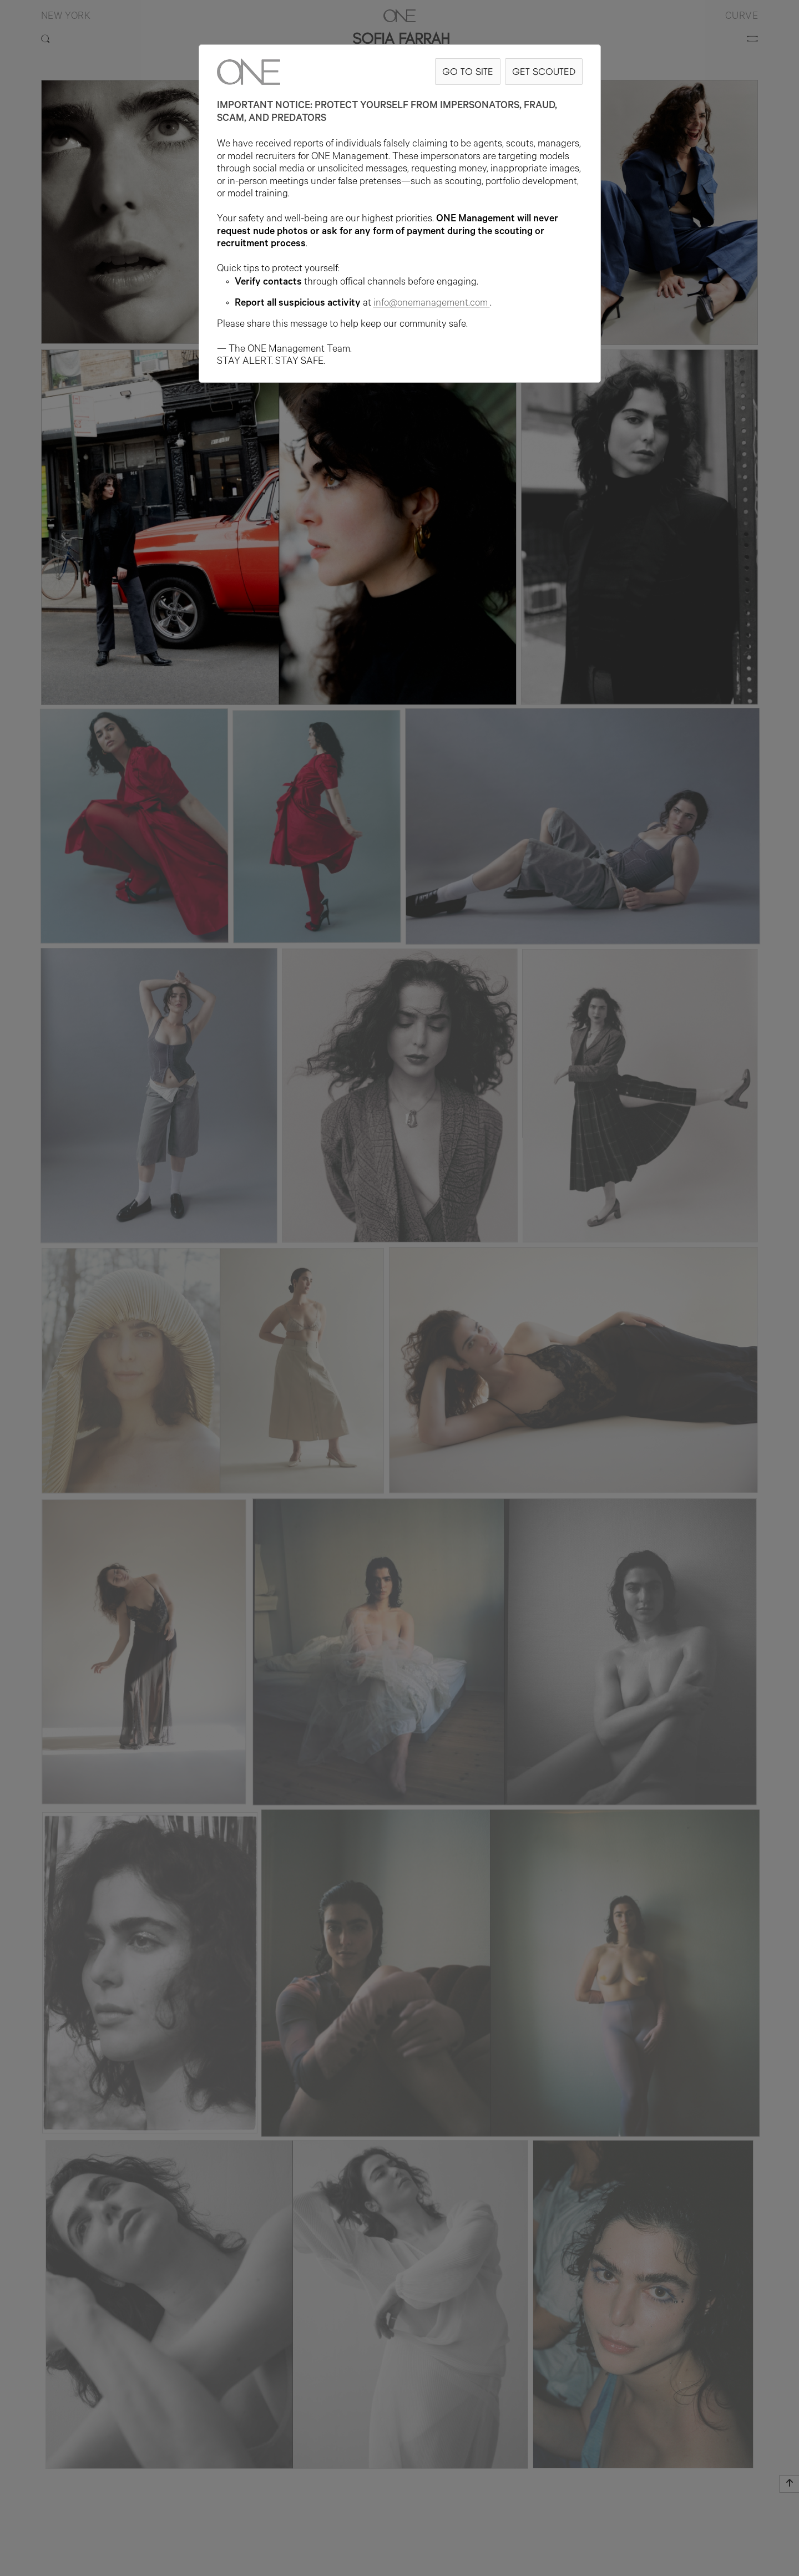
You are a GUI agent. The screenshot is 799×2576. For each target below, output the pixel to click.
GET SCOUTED (543, 71)
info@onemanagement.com (431, 304)
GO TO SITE (467, 71)
